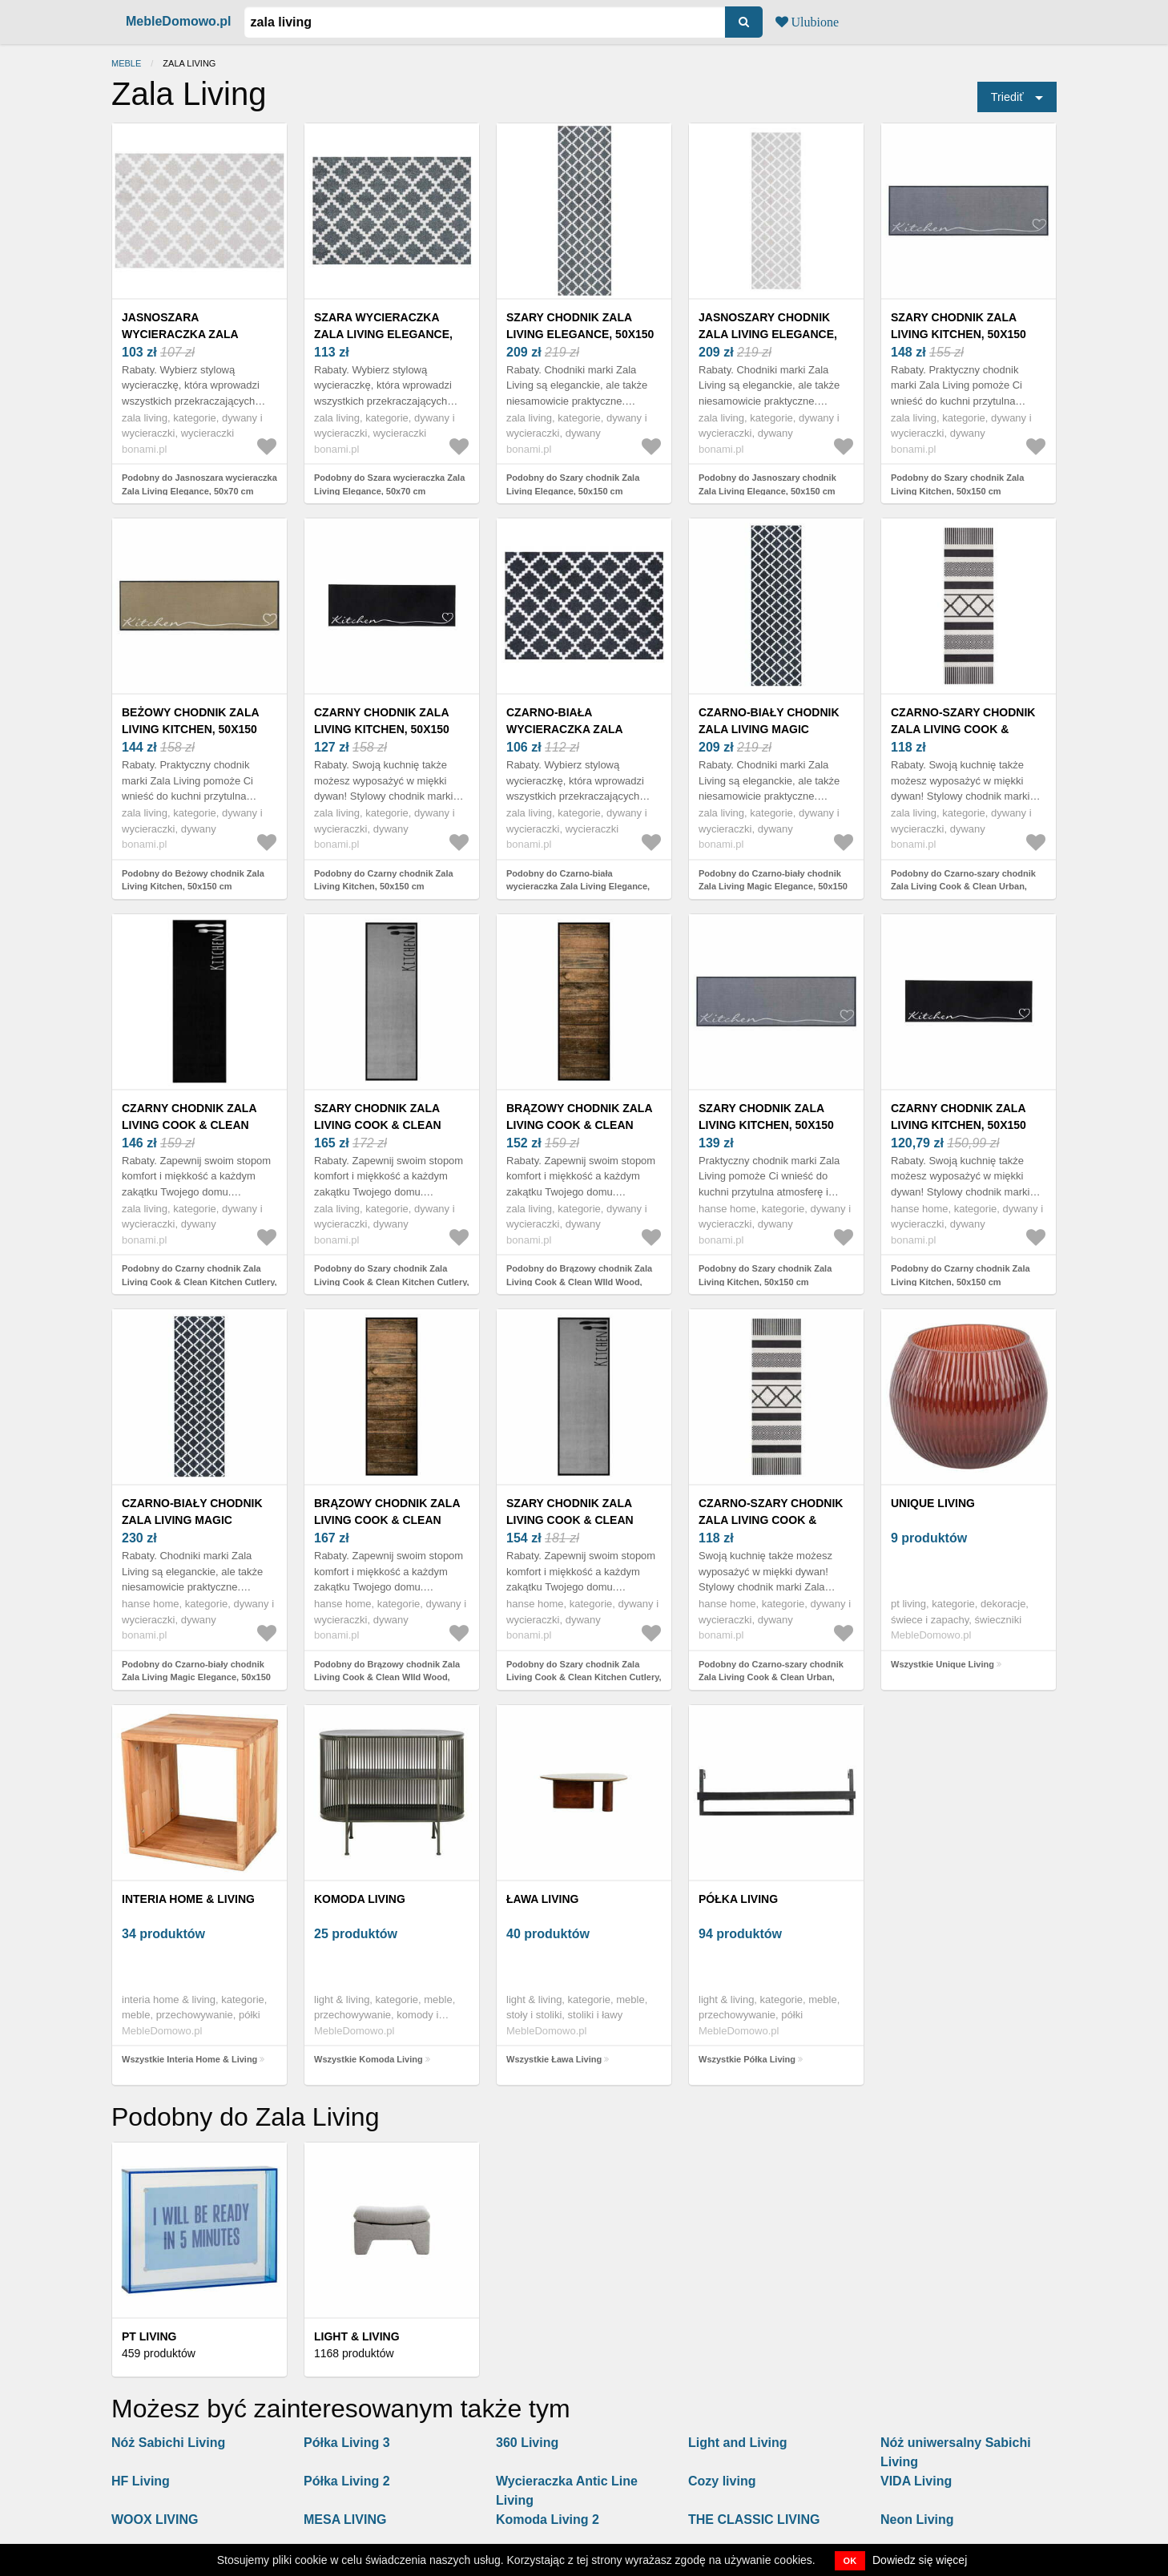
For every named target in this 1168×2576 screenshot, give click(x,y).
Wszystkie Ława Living (554, 2059)
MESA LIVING (345, 2519)
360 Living (527, 2442)
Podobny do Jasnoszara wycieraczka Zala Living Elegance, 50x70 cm (199, 484)
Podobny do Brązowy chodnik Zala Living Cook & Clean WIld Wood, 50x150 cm (579, 1282)
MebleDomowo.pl (179, 21)
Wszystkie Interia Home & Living (189, 2059)
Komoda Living (359, 1899)
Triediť (1007, 97)
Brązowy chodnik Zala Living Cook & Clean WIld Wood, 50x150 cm (579, 1125)
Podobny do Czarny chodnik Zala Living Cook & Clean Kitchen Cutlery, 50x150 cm (199, 1282)
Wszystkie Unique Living (942, 1664)
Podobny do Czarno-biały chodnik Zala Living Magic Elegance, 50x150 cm (773, 887)
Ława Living (542, 1899)
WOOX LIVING (154, 2519)
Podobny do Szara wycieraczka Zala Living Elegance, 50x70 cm (389, 484)
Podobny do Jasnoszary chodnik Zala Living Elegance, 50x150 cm (767, 484)
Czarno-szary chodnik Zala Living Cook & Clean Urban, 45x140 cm (964, 729)
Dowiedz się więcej (919, 2560)
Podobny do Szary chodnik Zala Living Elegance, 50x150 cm (572, 484)
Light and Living (737, 2442)
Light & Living (357, 2336)
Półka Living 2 (347, 2481)
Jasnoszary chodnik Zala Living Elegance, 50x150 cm (768, 334)
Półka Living (738, 1899)
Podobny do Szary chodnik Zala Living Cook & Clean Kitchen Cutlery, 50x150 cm (391, 1282)
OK (850, 2561)
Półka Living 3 (347, 2442)
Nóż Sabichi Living (168, 2442)
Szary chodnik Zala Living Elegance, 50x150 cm (580, 334)
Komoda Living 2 (547, 2519)
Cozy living (721, 2481)
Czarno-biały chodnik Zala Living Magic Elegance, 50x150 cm (769, 729)
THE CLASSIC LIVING (754, 2519)
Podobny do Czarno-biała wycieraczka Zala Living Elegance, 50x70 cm (578, 887)
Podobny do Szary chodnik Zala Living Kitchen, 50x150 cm (957, 484)
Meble (126, 63)
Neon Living (917, 2519)
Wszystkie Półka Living (747, 2059)
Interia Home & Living (188, 1899)
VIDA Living (916, 2481)
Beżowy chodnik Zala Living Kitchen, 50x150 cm (190, 729)
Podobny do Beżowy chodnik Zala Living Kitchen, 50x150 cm (193, 880)
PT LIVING (149, 2336)
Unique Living (933, 1503)
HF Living (140, 2481)
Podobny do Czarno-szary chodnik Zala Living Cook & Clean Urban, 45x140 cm (963, 887)
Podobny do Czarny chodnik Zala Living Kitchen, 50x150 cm (383, 880)
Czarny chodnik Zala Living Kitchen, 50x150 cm (381, 729)
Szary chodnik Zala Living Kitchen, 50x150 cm (958, 334)
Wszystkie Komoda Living (368, 2059)
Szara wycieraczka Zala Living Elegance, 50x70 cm (383, 334)
